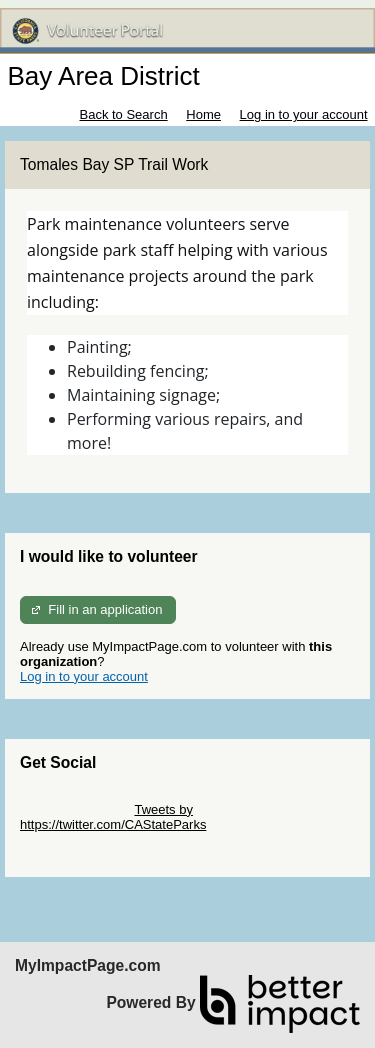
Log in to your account (304, 114)
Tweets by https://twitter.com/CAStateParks (113, 817)
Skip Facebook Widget (85, 839)
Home (203, 114)
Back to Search (123, 114)
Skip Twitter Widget (75, 809)
